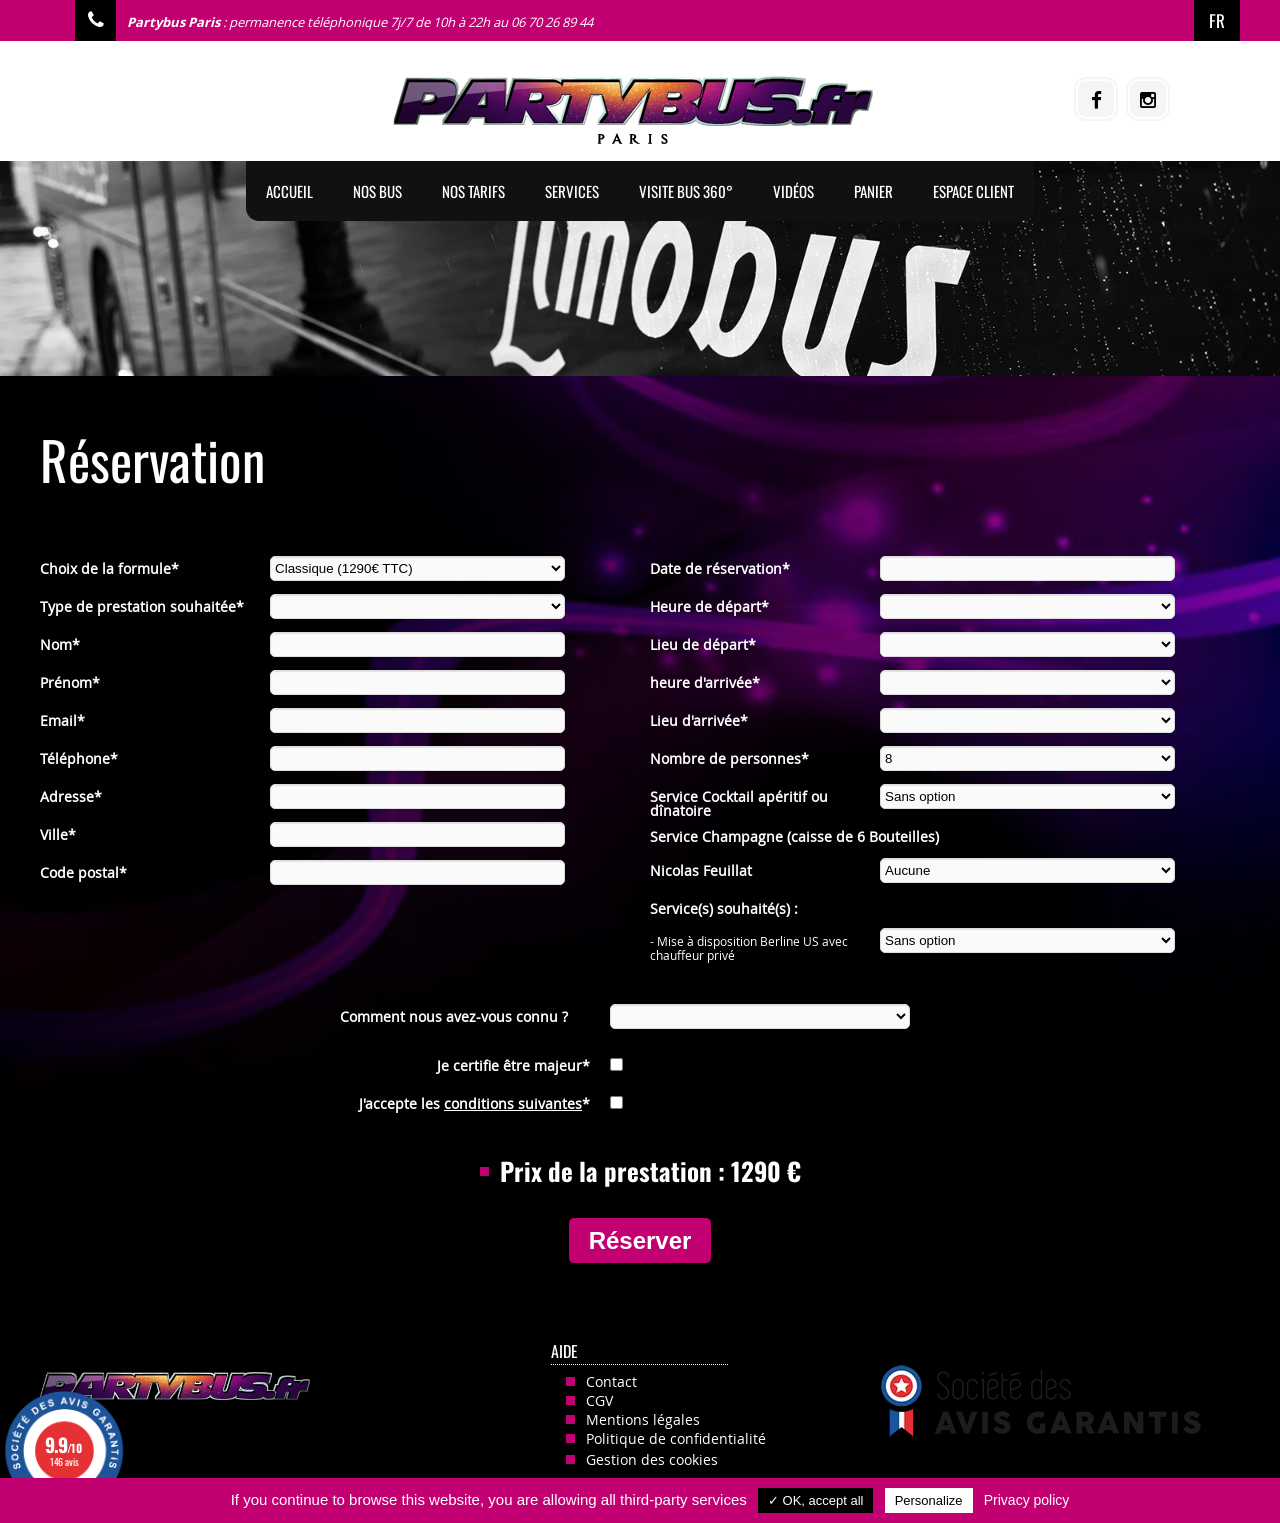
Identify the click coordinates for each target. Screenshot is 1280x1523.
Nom (60, 644)
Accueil (289, 191)
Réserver (640, 1240)
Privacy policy (1027, 1500)
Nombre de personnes (729, 758)
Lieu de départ (703, 644)
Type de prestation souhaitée (142, 606)
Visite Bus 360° (686, 191)
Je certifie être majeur (513, 1065)
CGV (599, 1400)
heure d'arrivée (705, 682)
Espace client (973, 191)
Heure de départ (709, 606)
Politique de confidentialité (676, 1438)
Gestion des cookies (652, 1459)
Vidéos (793, 191)
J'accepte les (474, 1103)
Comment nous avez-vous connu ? (454, 1016)
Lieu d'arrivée (699, 720)
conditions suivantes (513, 1103)
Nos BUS (377, 191)
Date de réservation (720, 568)
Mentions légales (643, 1419)
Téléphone (79, 758)
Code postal (83, 872)
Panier (873, 191)
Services (572, 191)
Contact (611, 1381)
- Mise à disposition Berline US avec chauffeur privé (749, 943)
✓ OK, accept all (816, 1500)
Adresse (71, 796)
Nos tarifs (473, 191)
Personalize (929, 1500)
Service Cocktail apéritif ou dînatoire (739, 798)
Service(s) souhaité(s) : (724, 908)
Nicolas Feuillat (701, 870)
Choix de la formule (109, 568)
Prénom (70, 682)
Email (62, 720)
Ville (58, 834)
